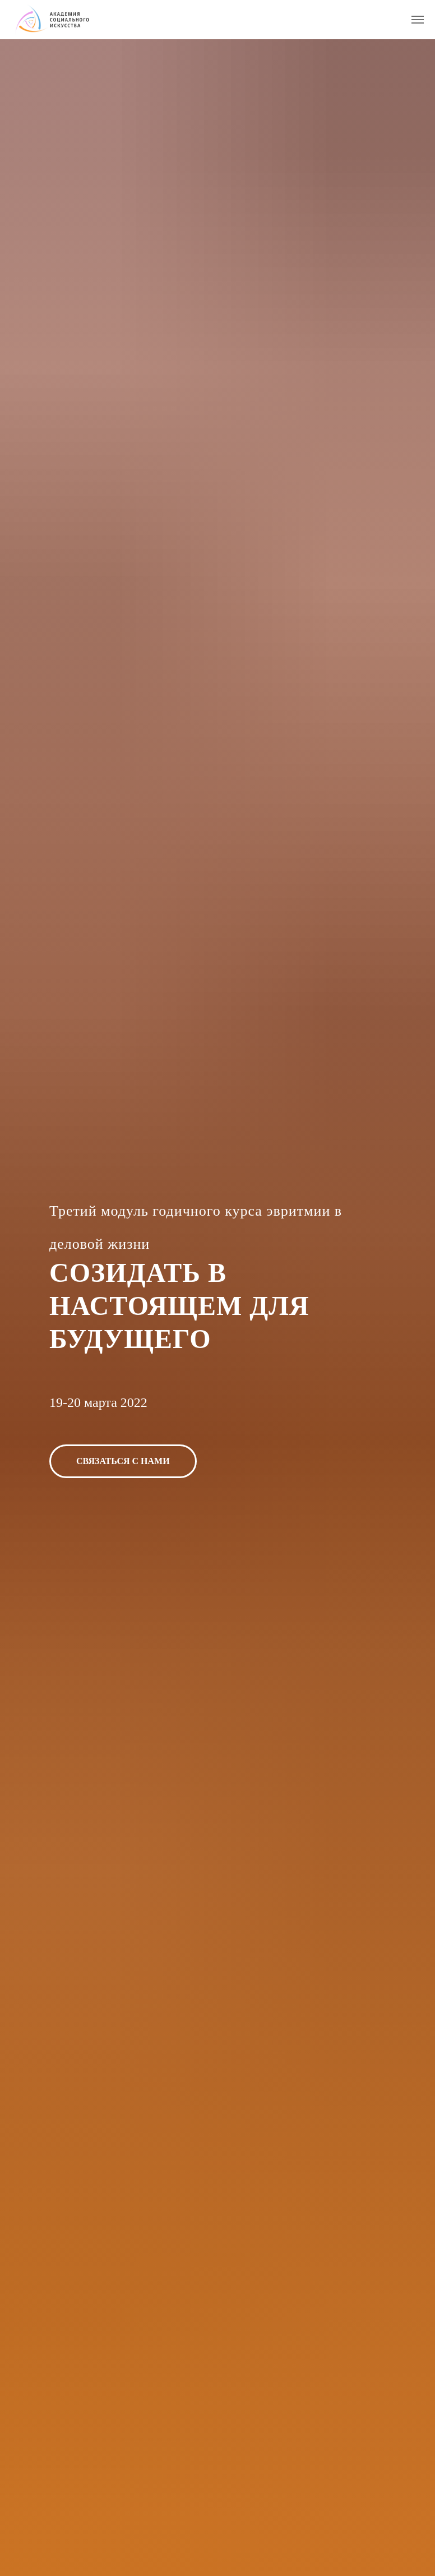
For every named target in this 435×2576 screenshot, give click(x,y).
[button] (123, 1461)
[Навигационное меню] (417, 20)
